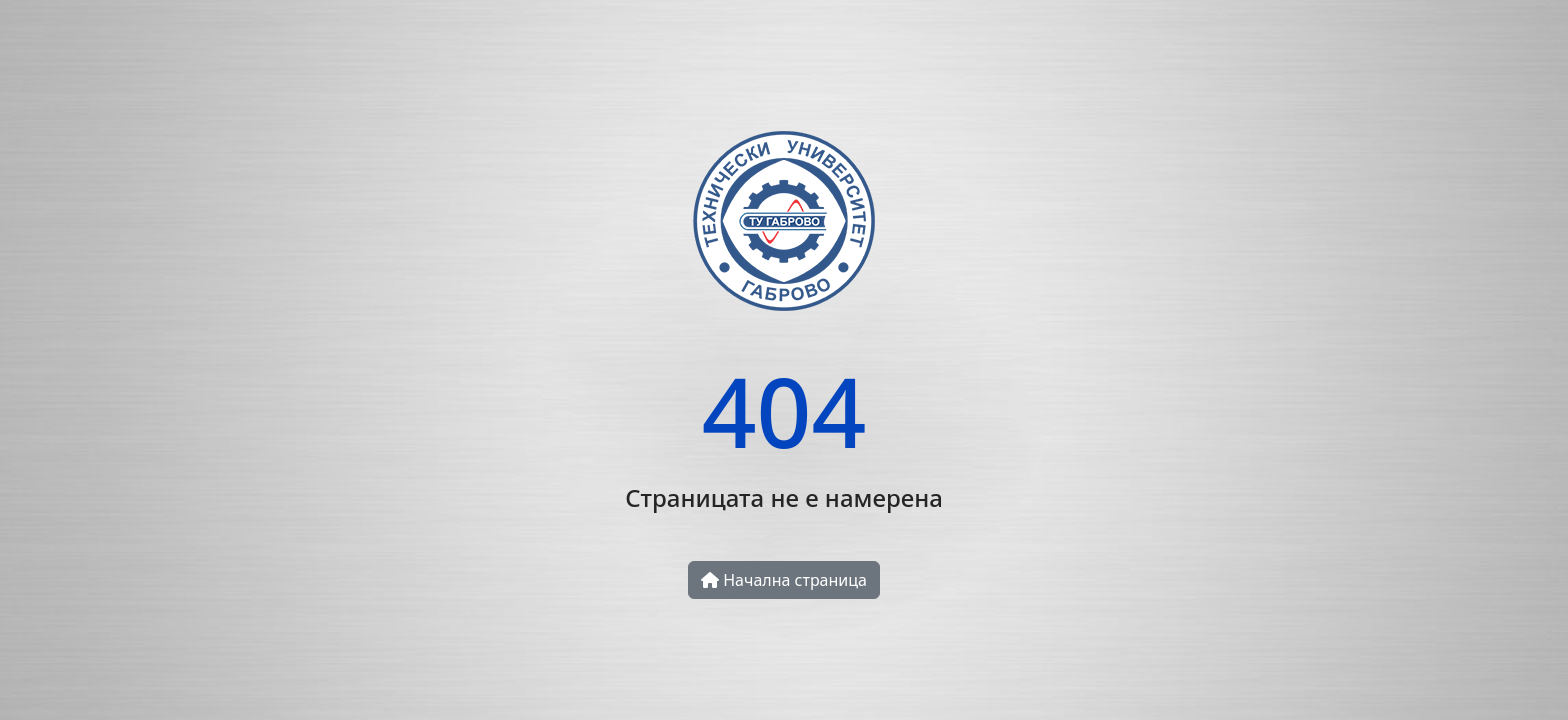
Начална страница (784, 580)
